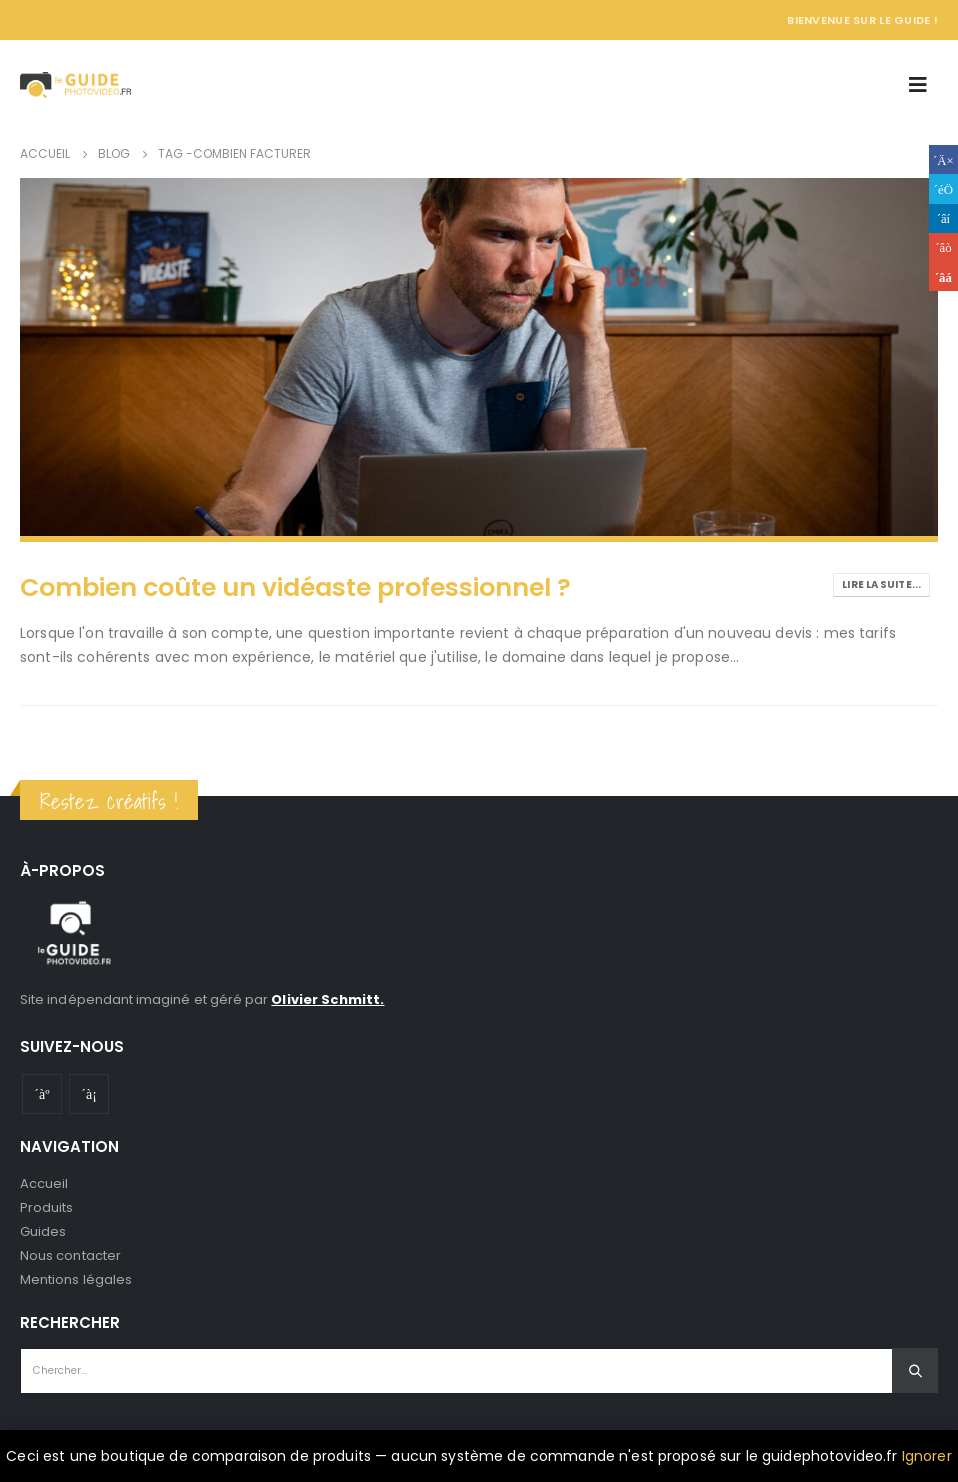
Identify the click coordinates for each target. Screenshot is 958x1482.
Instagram (89, 1094)
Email (943, 276)
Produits (47, 1207)
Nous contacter (70, 1255)
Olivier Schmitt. (327, 999)
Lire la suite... (881, 584)
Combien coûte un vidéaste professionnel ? (295, 587)
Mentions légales (76, 1279)
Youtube (42, 1094)
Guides (43, 1231)
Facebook (943, 159)
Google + (943, 247)
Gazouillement (943, 188)
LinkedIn (943, 218)
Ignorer (927, 1456)
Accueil (44, 1183)
